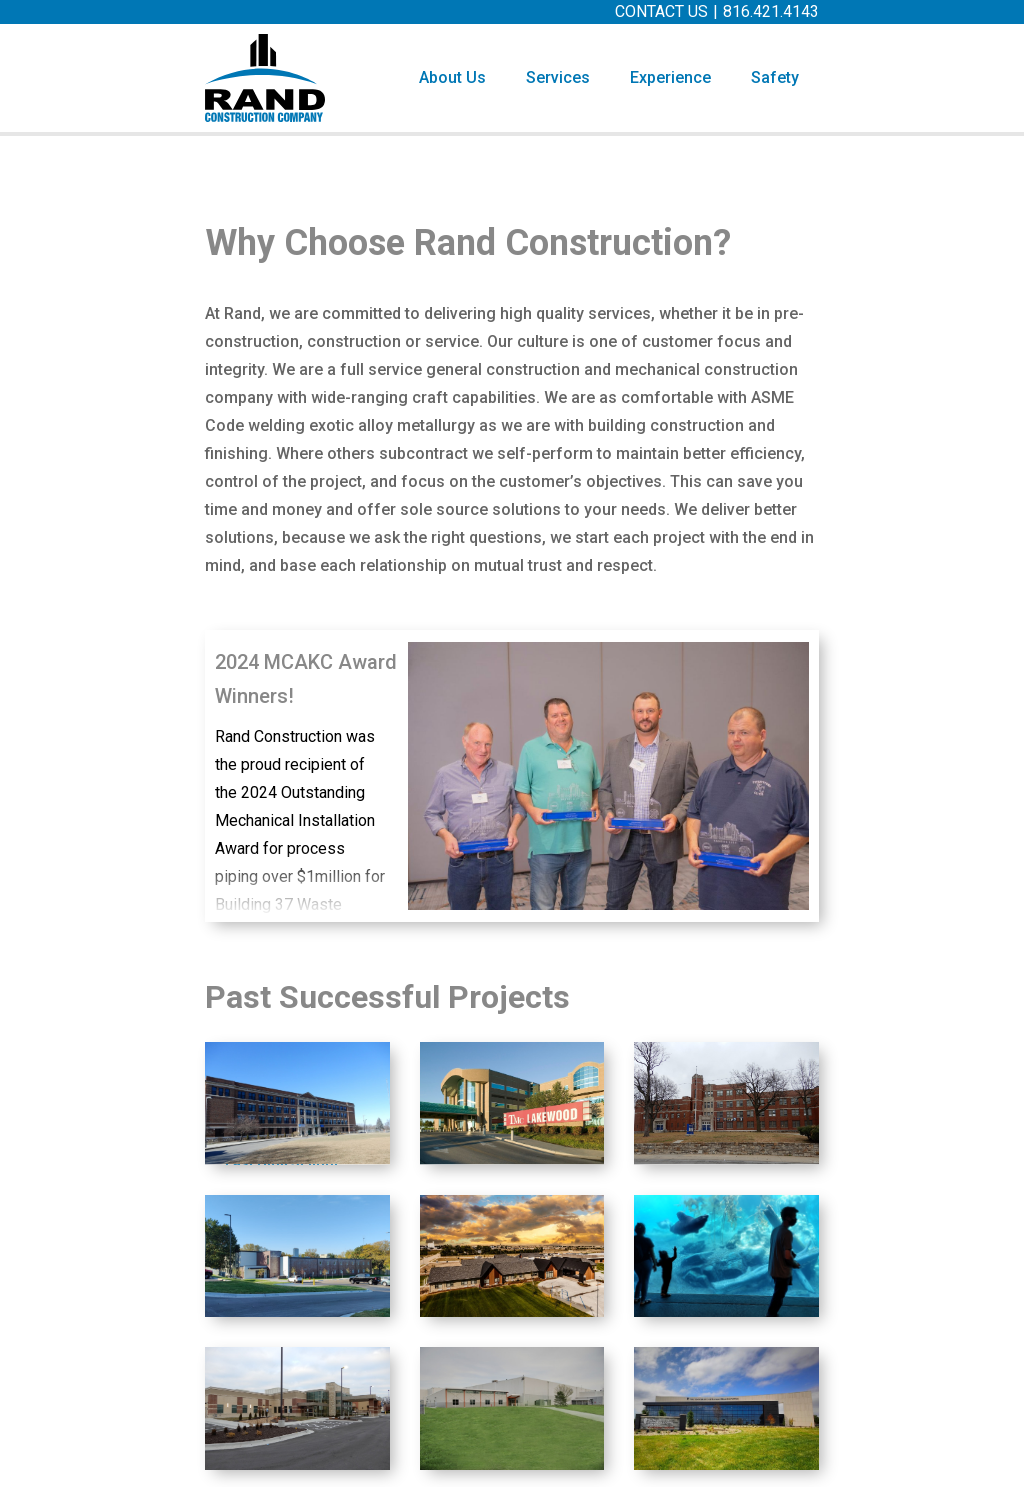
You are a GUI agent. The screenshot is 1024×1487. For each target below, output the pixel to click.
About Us (452, 77)
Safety (775, 77)
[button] (558, 78)
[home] (265, 78)
